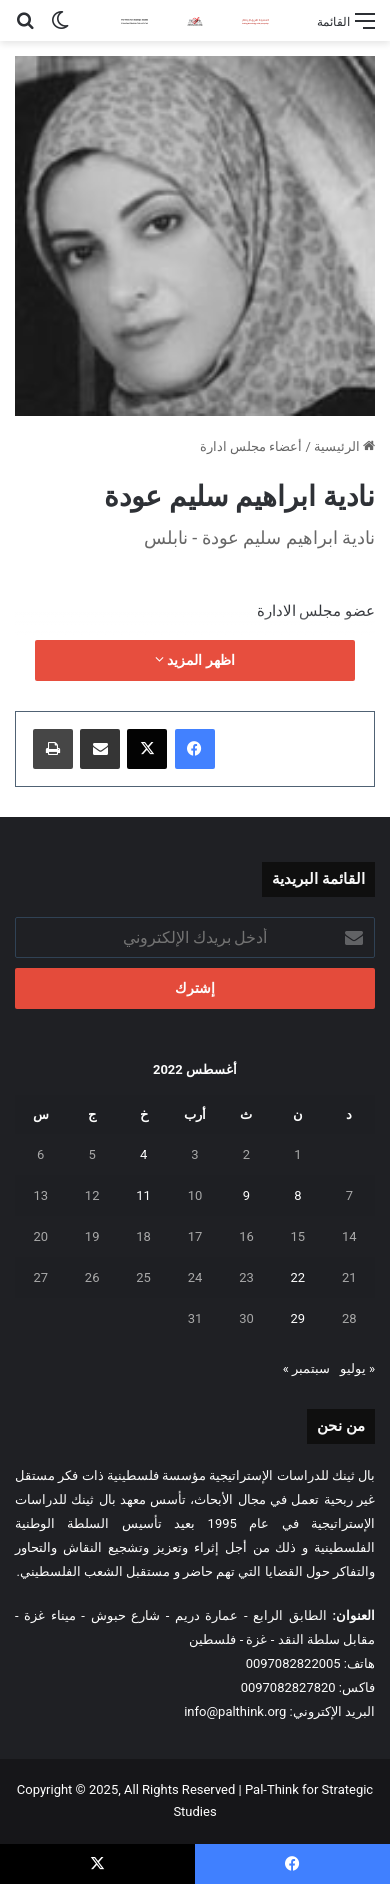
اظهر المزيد (195, 660)
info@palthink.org (235, 1711)
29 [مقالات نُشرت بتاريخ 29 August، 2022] (298, 1318)
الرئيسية (344, 446)
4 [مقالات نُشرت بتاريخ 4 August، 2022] (143, 1154)
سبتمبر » (306, 1368)
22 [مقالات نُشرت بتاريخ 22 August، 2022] (298, 1277)
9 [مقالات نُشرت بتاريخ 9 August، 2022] (246, 1195)
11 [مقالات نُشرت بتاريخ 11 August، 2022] (143, 1195)
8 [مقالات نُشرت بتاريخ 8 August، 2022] (297, 1195)
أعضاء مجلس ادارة (251, 446)
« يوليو (357, 1368)
